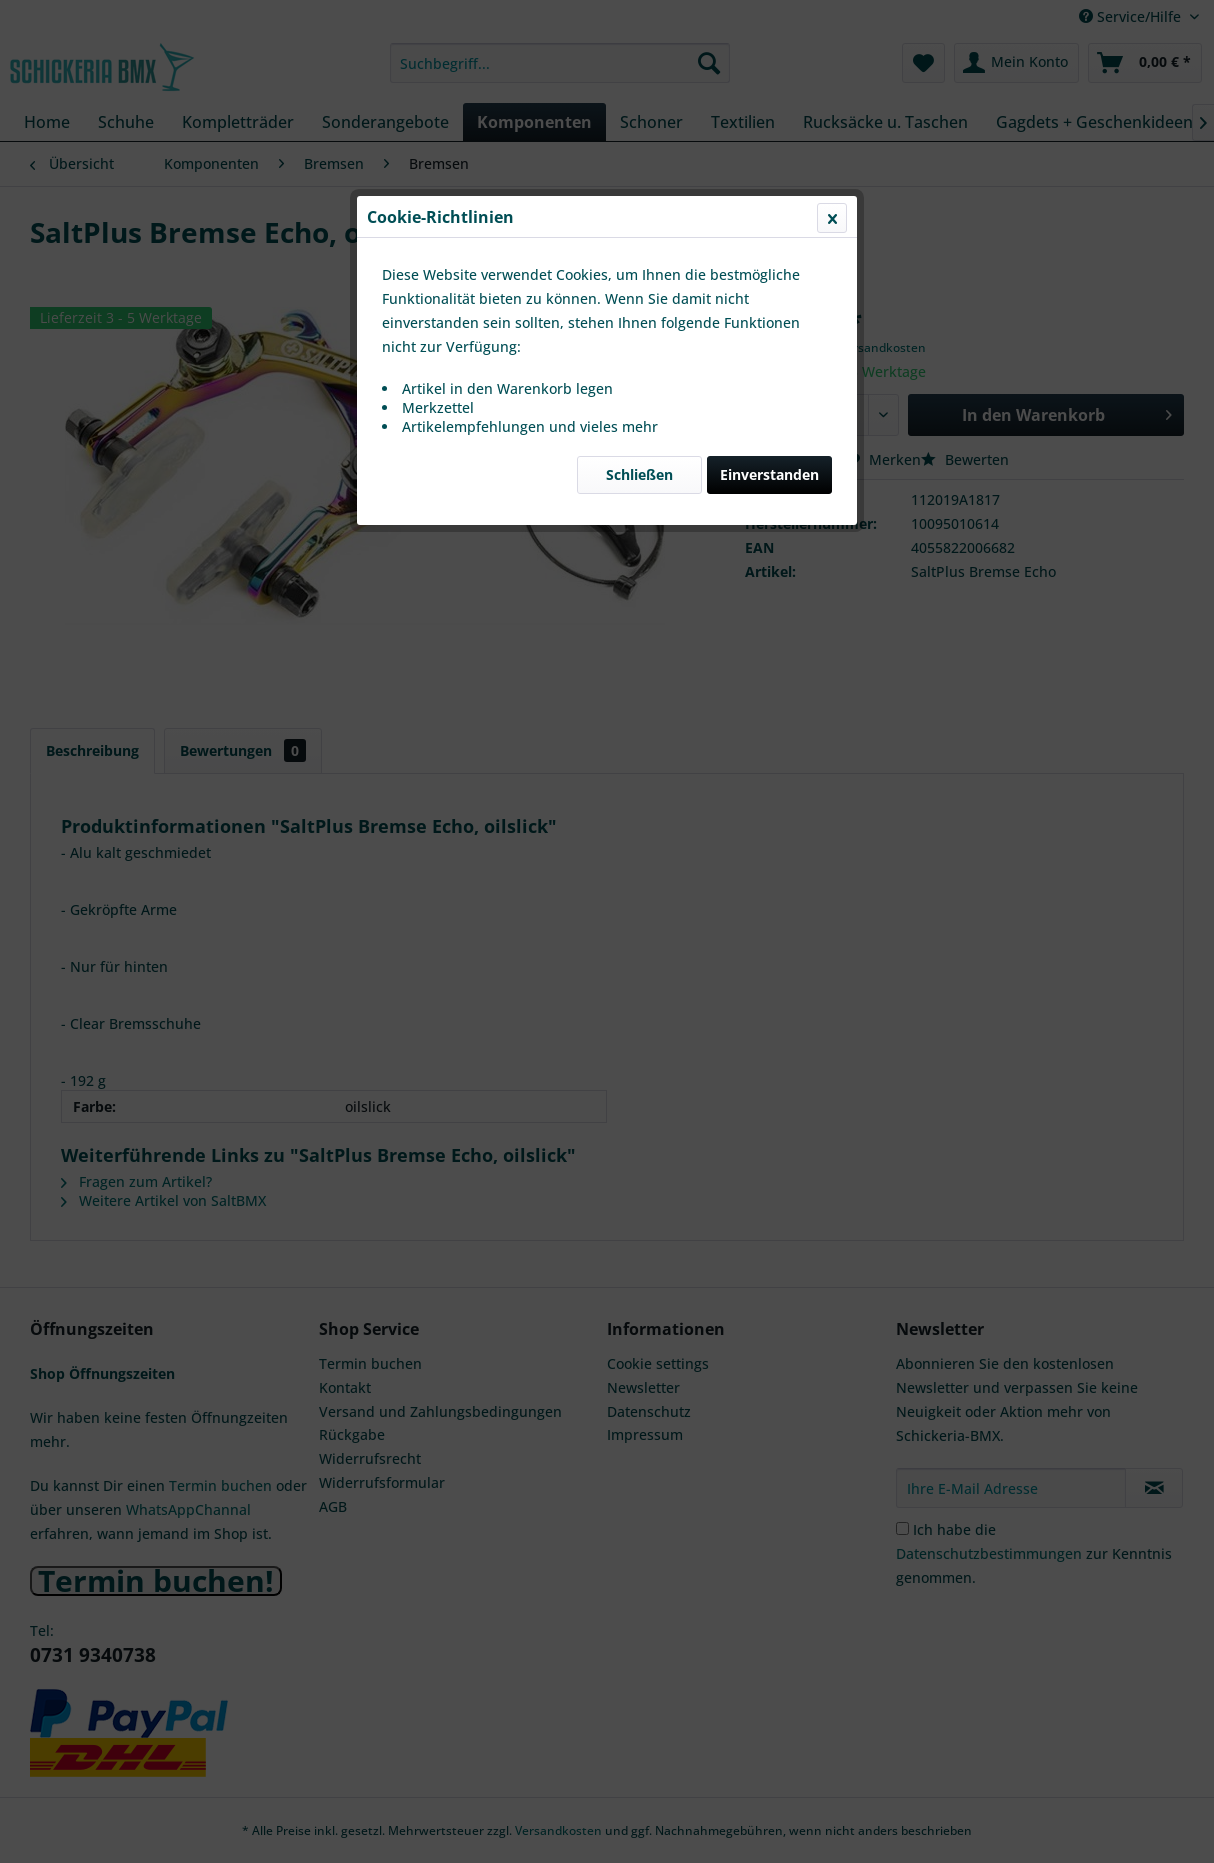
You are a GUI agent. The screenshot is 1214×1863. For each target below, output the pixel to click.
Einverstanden (769, 474)
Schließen (639, 474)
